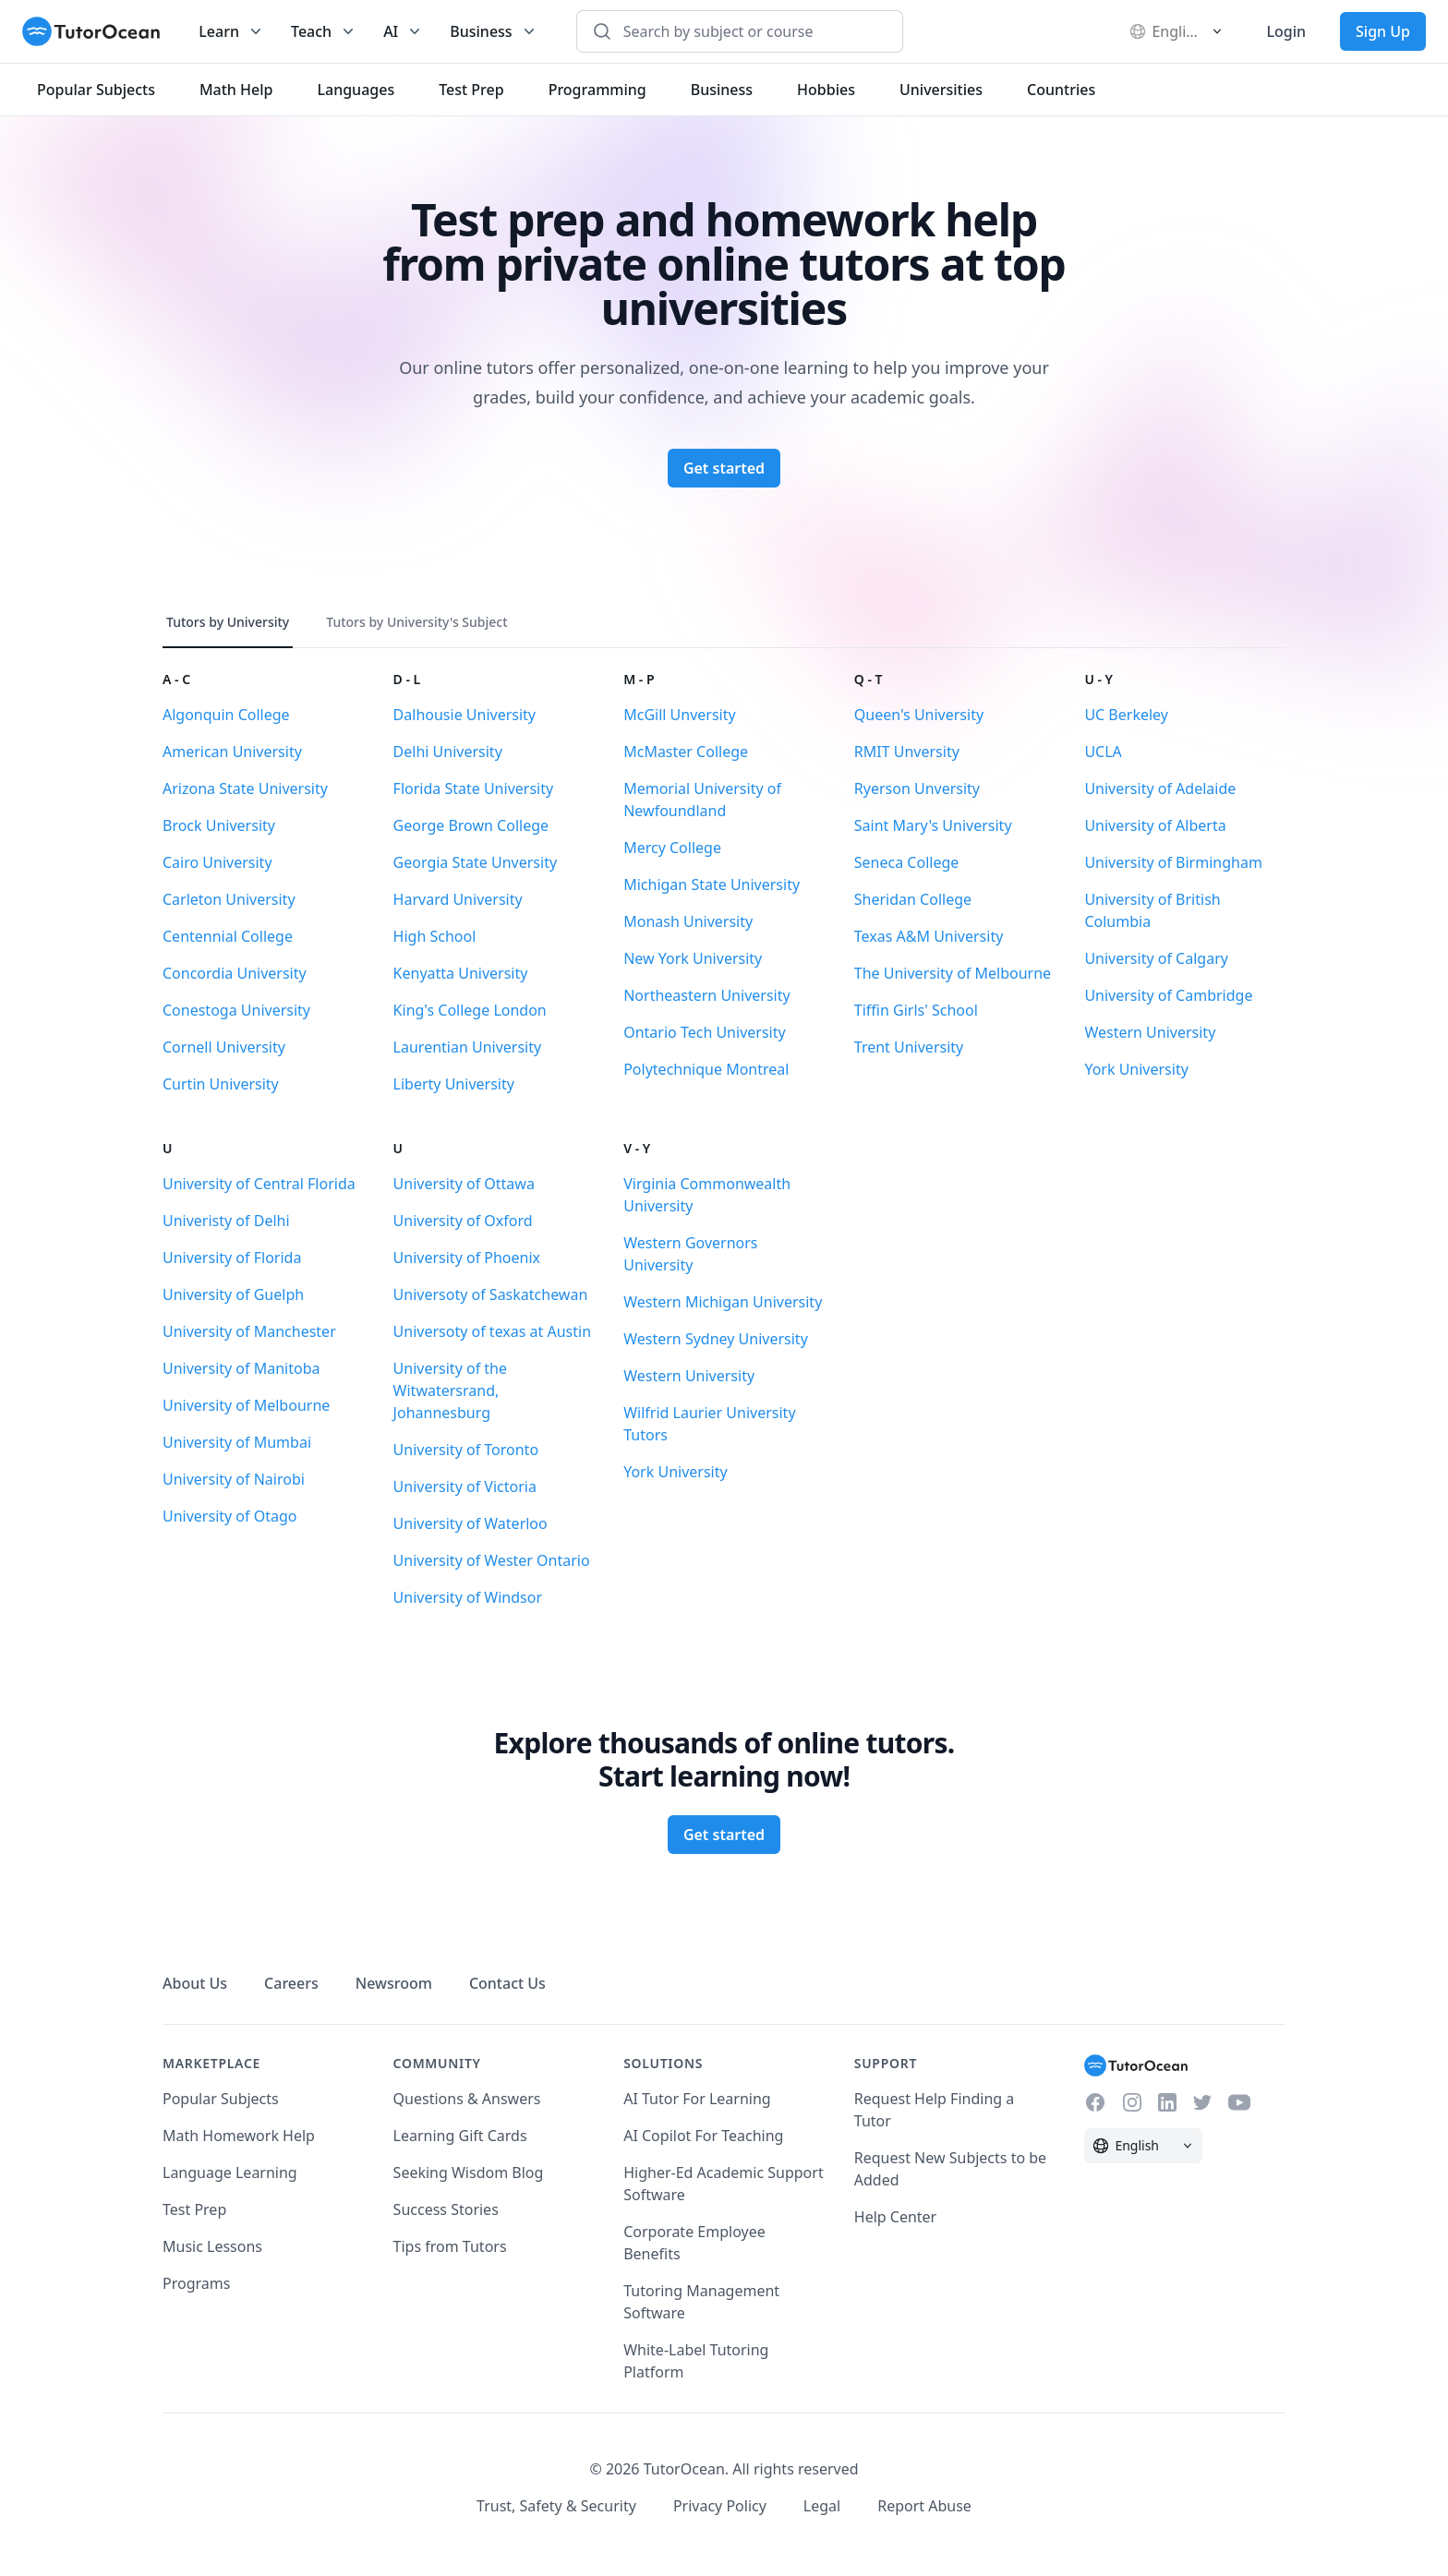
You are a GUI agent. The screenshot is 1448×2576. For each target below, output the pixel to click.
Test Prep (194, 2209)
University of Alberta (1154, 825)
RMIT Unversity (906, 751)
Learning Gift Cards (460, 2135)
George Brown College (471, 825)
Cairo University (217, 862)
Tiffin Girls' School (916, 1010)
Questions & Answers (467, 2098)
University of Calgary (1156, 958)
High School (435, 936)
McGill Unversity (679, 714)
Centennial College (228, 936)
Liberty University (453, 1084)
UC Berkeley (1126, 714)
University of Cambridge (1168, 995)
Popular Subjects (221, 2098)
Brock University (219, 825)
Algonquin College (226, 714)
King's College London (470, 1010)
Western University (1149, 1032)
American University (232, 751)
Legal (821, 2506)
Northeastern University (706, 995)
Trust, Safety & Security (556, 2506)
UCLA (1102, 751)
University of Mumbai (237, 1442)
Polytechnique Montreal (706, 1069)
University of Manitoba (241, 1368)
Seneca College (906, 862)
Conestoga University (236, 1010)
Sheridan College (912, 899)
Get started (724, 468)
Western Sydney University (715, 1339)
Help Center (895, 2217)
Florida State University (473, 788)
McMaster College (685, 751)
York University (1136, 1069)
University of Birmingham (1172, 862)
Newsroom (394, 1983)
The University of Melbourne (952, 973)
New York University (692, 958)
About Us (195, 1983)
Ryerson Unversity (917, 788)
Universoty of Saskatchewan (490, 1294)
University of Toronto (465, 1449)
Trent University (908, 1047)
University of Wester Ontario (491, 1560)
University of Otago (229, 1516)
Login (1286, 31)
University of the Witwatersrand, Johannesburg (450, 1390)
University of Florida (232, 1257)
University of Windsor (467, 1597)
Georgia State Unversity (475, 862)
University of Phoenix (466, 1257)
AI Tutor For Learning (697, 2098)
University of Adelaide (1160, 788)
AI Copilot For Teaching (703, 2135)
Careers (291, 1983)
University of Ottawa (464, 1184)
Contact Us (507, 1983)
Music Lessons (212, 2246)
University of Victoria (465, 1486)
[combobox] (749, 31)
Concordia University (235, 973)
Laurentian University (467, 1047)
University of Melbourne (246, 1405)
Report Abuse (924, 2506)
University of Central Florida (259, 1184)
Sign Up (1383, 31)
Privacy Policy (719, 2506)
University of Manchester (249, 1331)
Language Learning (230, 2172)
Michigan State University (711, 884)
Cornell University (224, 1047)
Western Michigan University (722, 1302)
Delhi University (447, 751)
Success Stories (446, 2209)
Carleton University (229, 899)
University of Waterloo (470, 1523)
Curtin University (221, 1084)
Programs (196, 2283)
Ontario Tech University (704, 1032)
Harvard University (458, 899)
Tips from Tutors (450, 2246)
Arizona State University (245, 788)
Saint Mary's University (933, 825)
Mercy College (672, 847)
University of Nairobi (234, 1479)
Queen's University (918, 714)
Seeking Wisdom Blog (468, 2172)
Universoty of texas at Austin (492, 1331)
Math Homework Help (239, 2135)
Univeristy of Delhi (226, 1220)
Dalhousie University (464, 714)
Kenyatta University (460, 973)
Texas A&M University (929, 936)
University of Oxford (463, 1220)
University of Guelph (233, 1294)
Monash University (688, 921)
